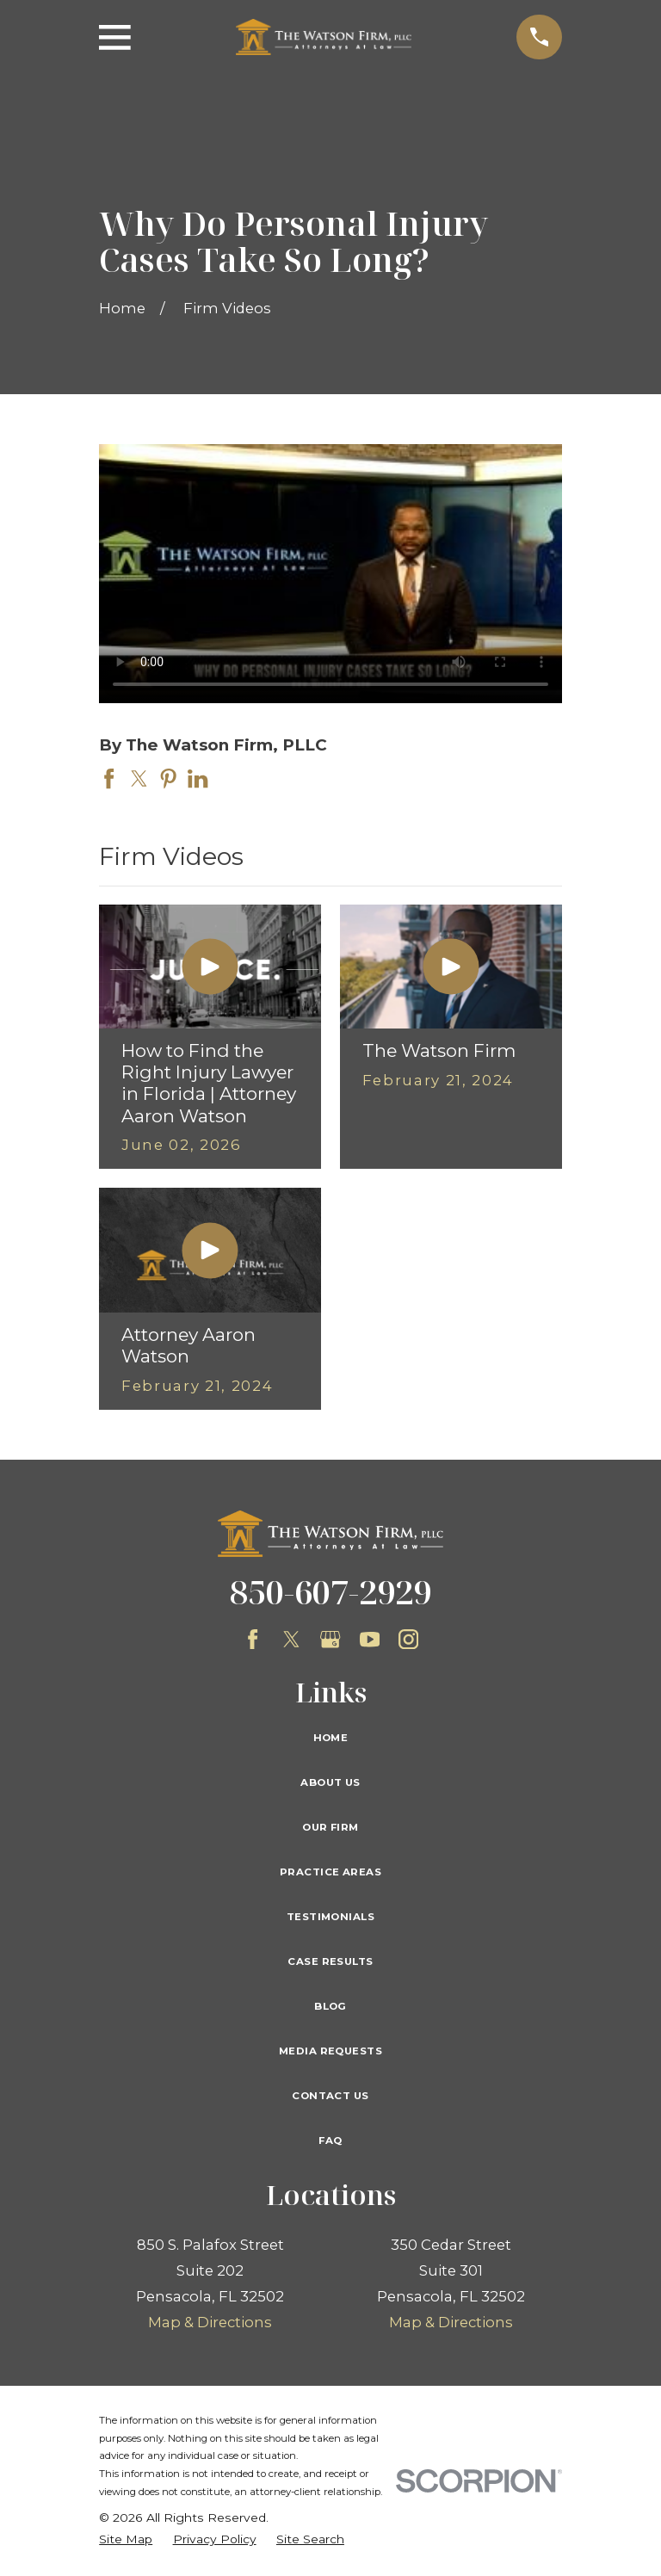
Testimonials (330, 1917)
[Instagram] (408, 1639)
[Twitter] (291, 1639)
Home (331, 1738)
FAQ (330, 2140)
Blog (330, 2006)
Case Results (330, 1961)
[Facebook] (253, 1639)
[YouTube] (370, 1639)
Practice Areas (330, 1872)
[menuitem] (125, 2539)
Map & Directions (210, 2322)
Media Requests (330, 2051)
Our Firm (330, 1827)
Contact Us (330, 2096)
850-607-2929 (330, 1591)
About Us (330, 1782)
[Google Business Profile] (330, 1639)
